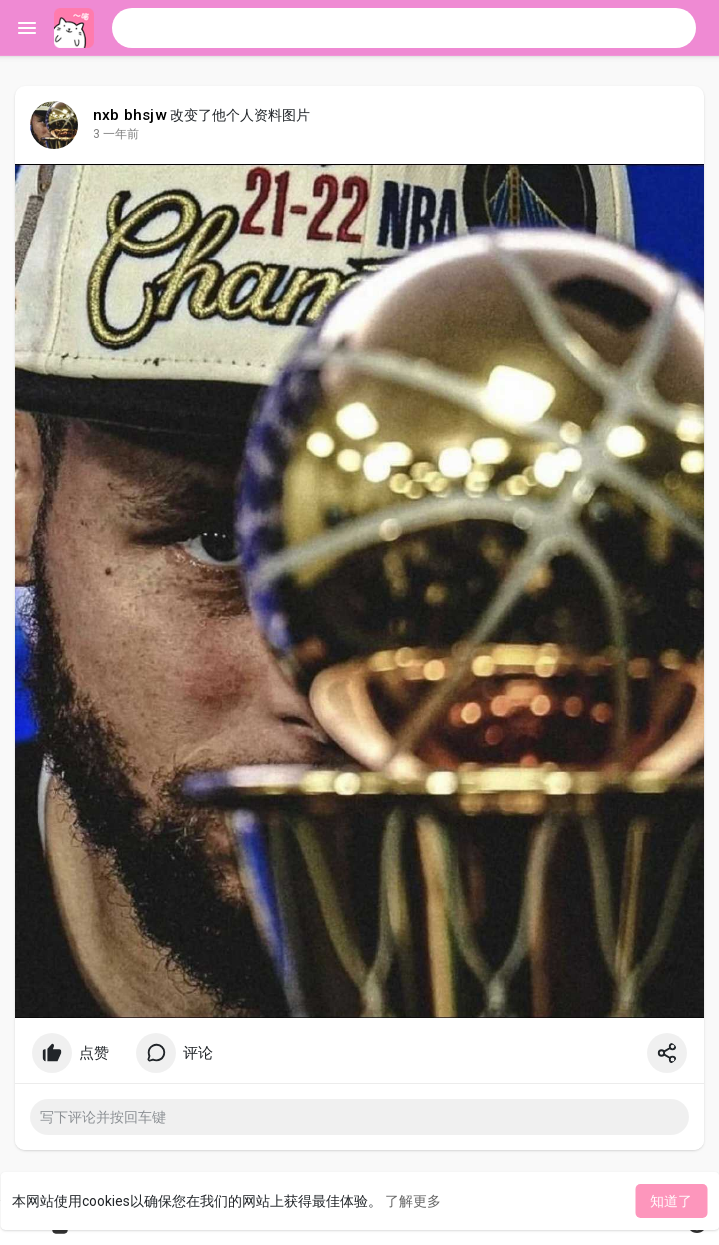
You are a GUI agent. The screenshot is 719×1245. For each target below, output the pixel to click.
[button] (404, 28)
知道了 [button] (671, 1201)
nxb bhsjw (130, 115)
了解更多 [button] (413, 1201)
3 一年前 (116, 134)
